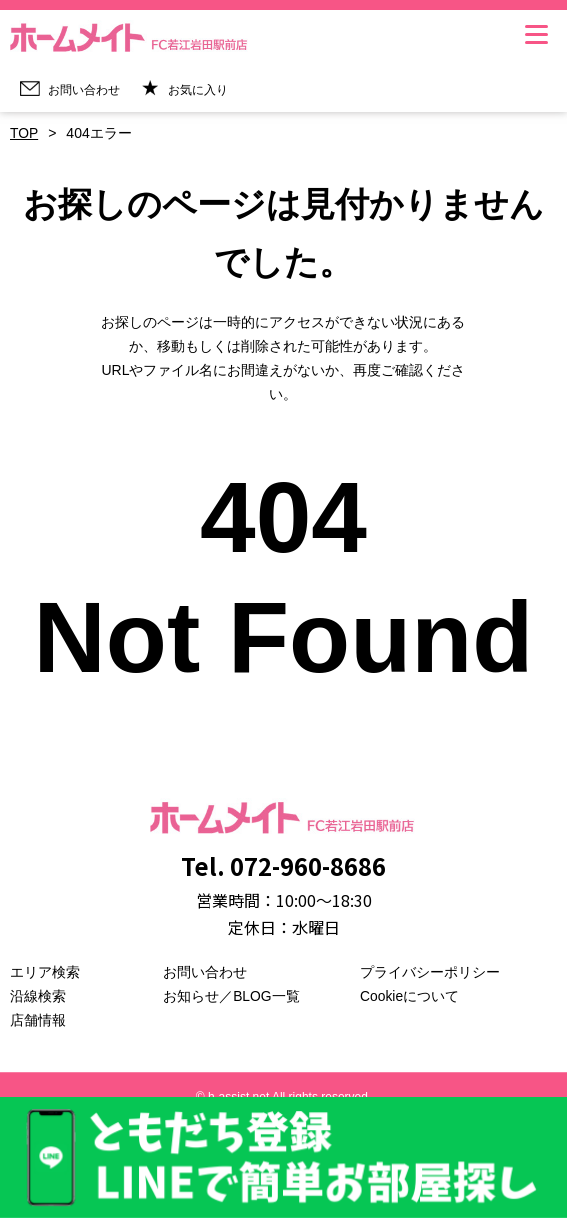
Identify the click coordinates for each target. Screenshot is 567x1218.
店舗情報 (38, 1020)
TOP (24, 133)
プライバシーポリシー (430, 972)
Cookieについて (410, 996)
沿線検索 (38, 996)
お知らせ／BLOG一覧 (231, 996)
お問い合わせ (205, 972)
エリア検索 (45, 972)
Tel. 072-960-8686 (284, 865)
